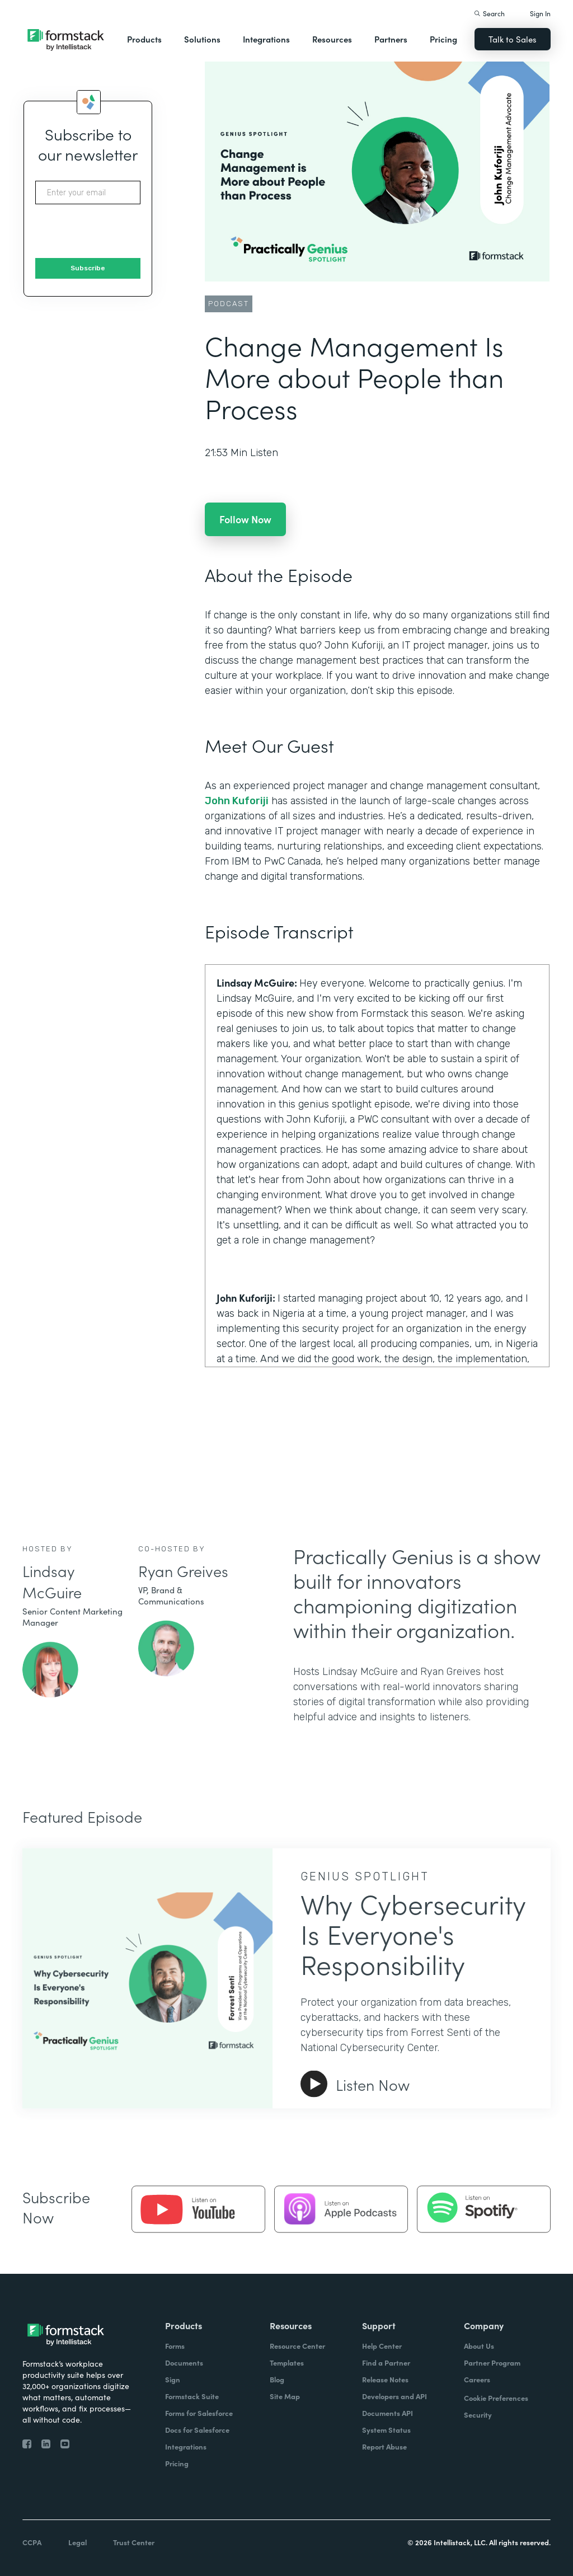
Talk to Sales (513, 39)
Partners (390, 39)
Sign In (540, 13)
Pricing (443, 39)
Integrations (266, 39)
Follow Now (245, 519)
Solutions (202, 39)
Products (144, 39)
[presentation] (120, 232)
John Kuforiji (237, 801)
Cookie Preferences (496, 2397)
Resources (332, 39)
